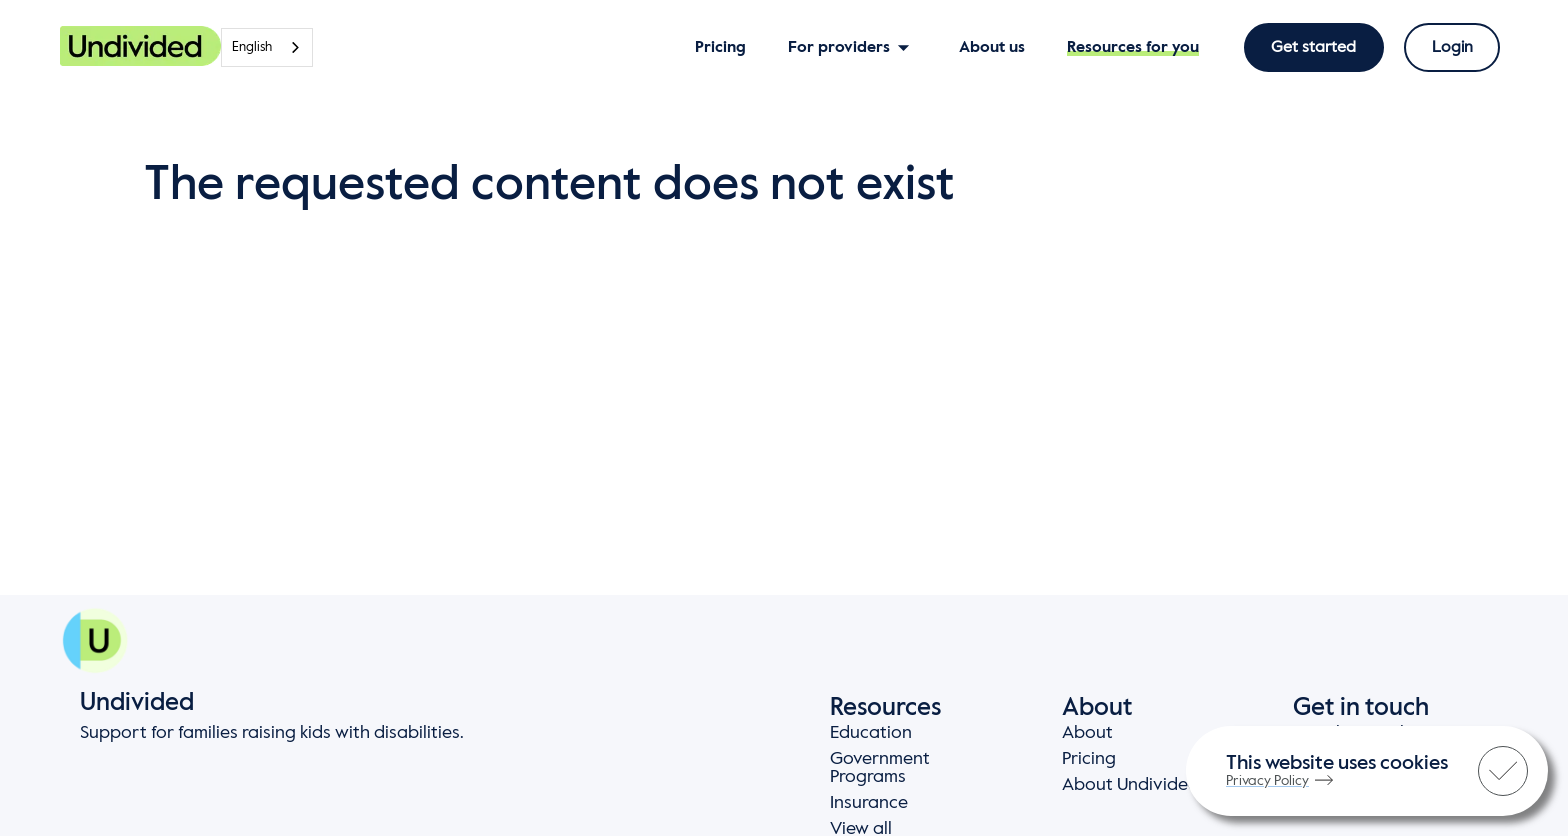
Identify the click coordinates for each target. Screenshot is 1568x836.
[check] (1503, 771)
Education (871, 733)
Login (1452, 47)
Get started (1314, 47)
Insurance (869, 803)
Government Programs (880, 768)
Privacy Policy (1279, 781)
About (1087, 733)
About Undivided (1130, 785)
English (252, 47)
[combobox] (267, 47)
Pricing (1089, 759)
